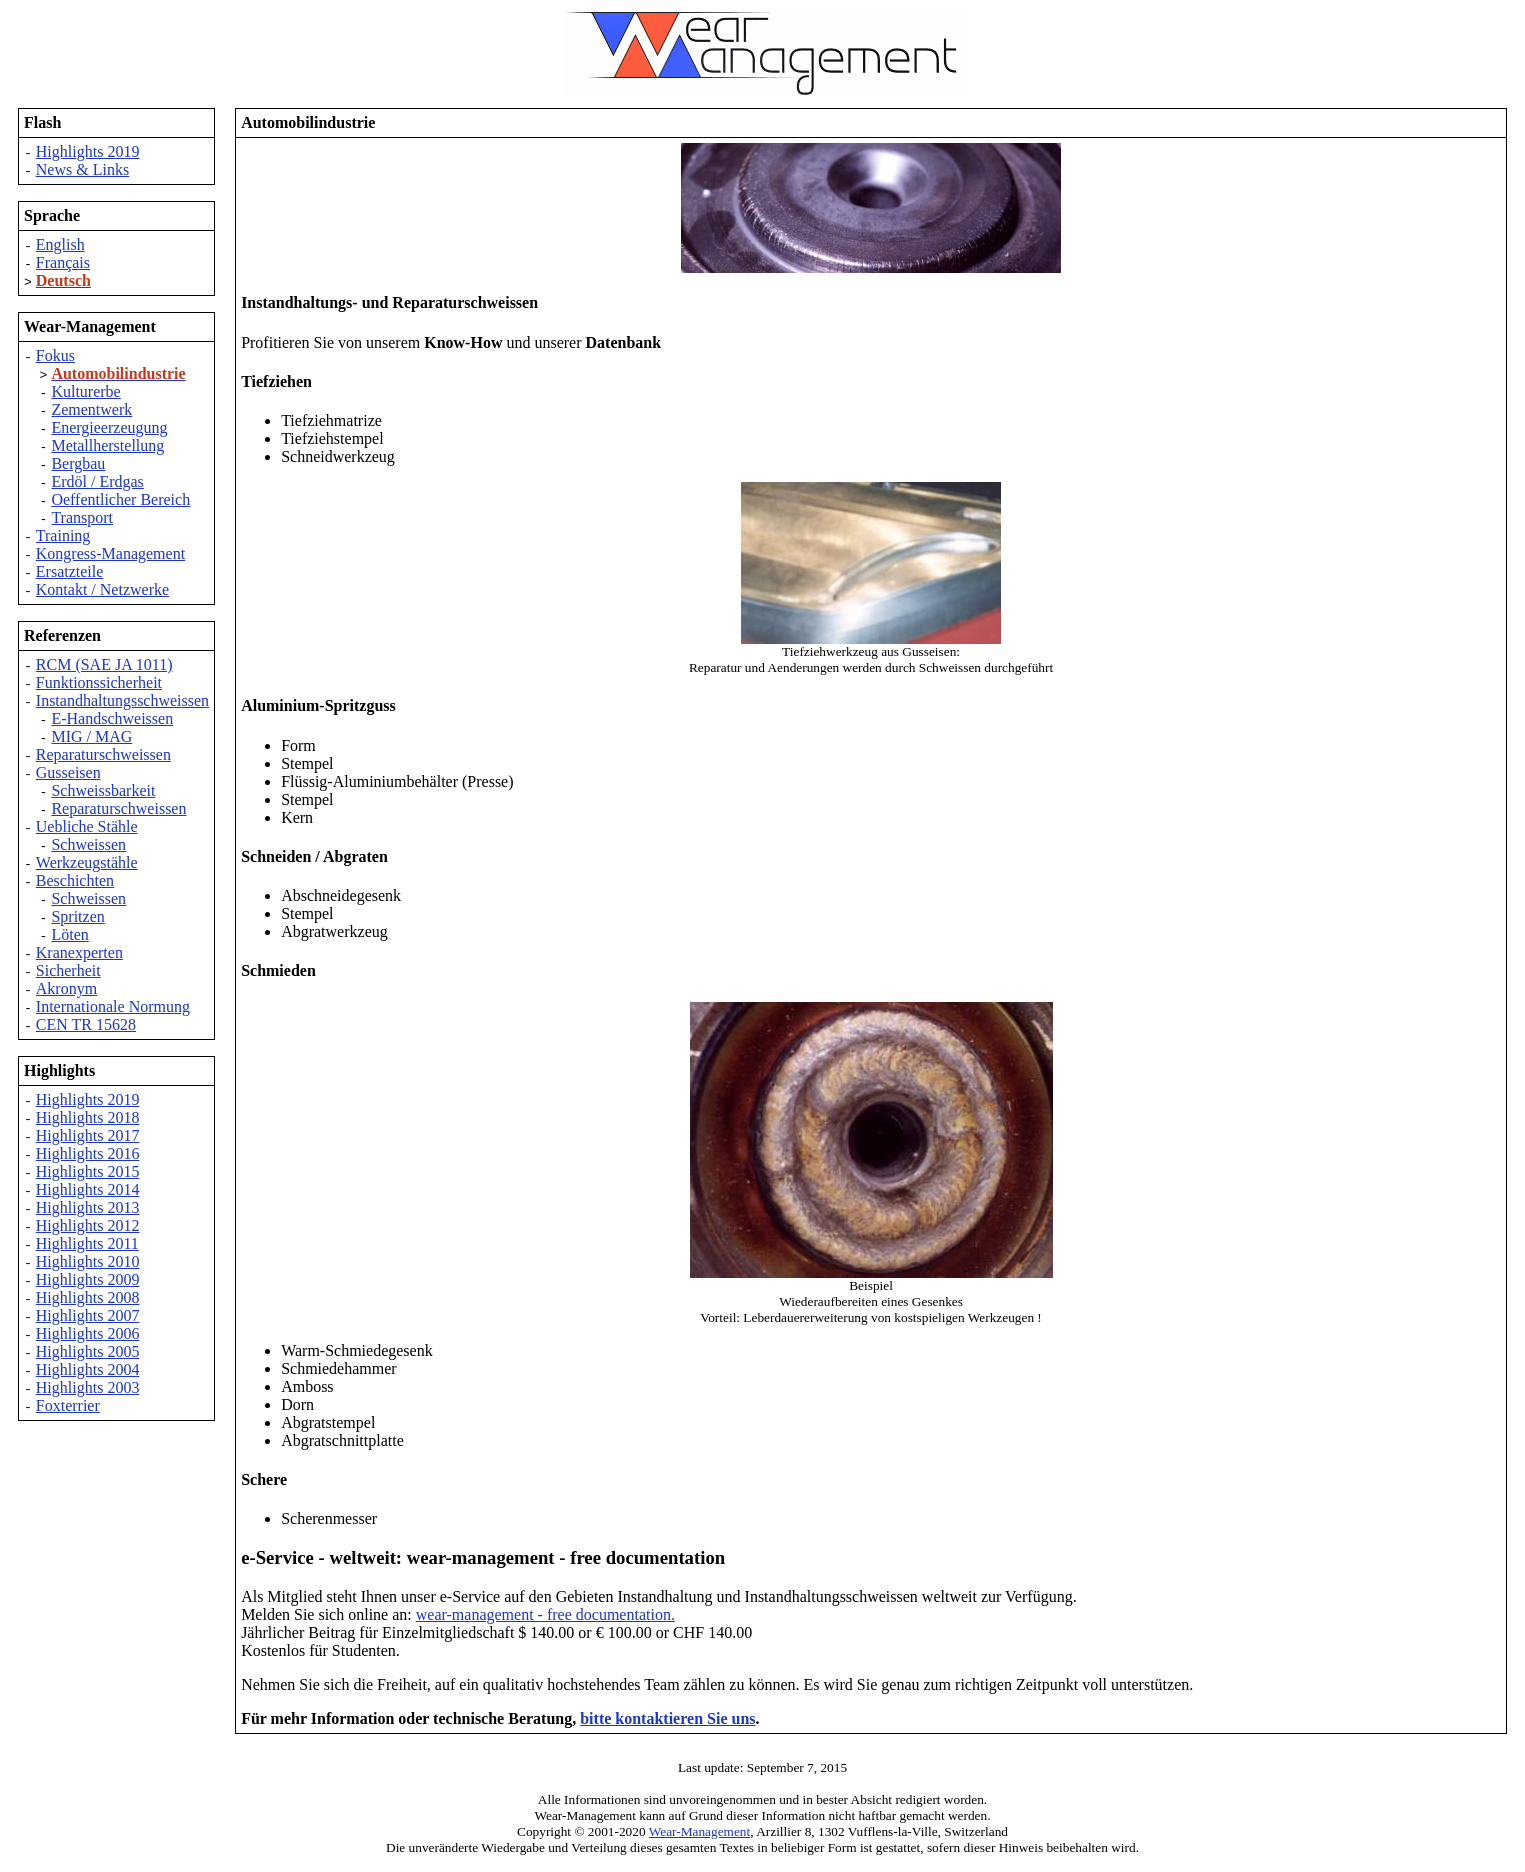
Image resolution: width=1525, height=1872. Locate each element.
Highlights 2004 (88, 1369)
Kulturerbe (85, 391)
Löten (69, 934)
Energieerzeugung (109, 427)
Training (63, 535)
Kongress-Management (110, 553)
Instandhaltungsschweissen (122, 700)
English (60, 244)
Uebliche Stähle (87, 826)
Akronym (66, 988)
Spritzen (77, 916)
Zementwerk (91, 409)
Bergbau (78, 463)
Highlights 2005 (88, 1351)
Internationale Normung (113, 1006)
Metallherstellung (107, 445)
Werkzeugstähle (87, 862)
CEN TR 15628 (86, 1024)
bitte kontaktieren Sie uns (667, 1718)
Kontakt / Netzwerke (102, 589)
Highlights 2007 (88, 1315)
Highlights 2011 (87, 1243)
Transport (82, 517)
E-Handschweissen (112, 718)
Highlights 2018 (88, 1117)
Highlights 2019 (88, 151)
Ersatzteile (70, 571)
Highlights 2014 (88, 1189)
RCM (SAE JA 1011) (104, 664)
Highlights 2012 (88, 1225)
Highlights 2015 (88, 1171)
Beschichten (75, 880)
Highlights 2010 (88, 1261)
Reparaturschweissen (103, 754)
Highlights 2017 (88, 1135)
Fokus (55, 355)
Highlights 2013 (88, 1207)
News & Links (82, 169)
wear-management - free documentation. (545, 1614)
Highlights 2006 (88, 1333)
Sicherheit (68, 970)
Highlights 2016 (88, 1153)
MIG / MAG (91, 736)
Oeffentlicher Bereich (120, 499)
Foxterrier (68, 1405)
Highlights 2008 (88, 1297)
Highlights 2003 (88, 1387)
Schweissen (88, 844)
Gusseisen (68, 772)
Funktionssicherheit (99, 682)
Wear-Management (700, 1831)
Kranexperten (79, 952)
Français (63, 262)
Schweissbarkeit (103, 790)
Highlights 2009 (88, 1279)
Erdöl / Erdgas (97, 481)
